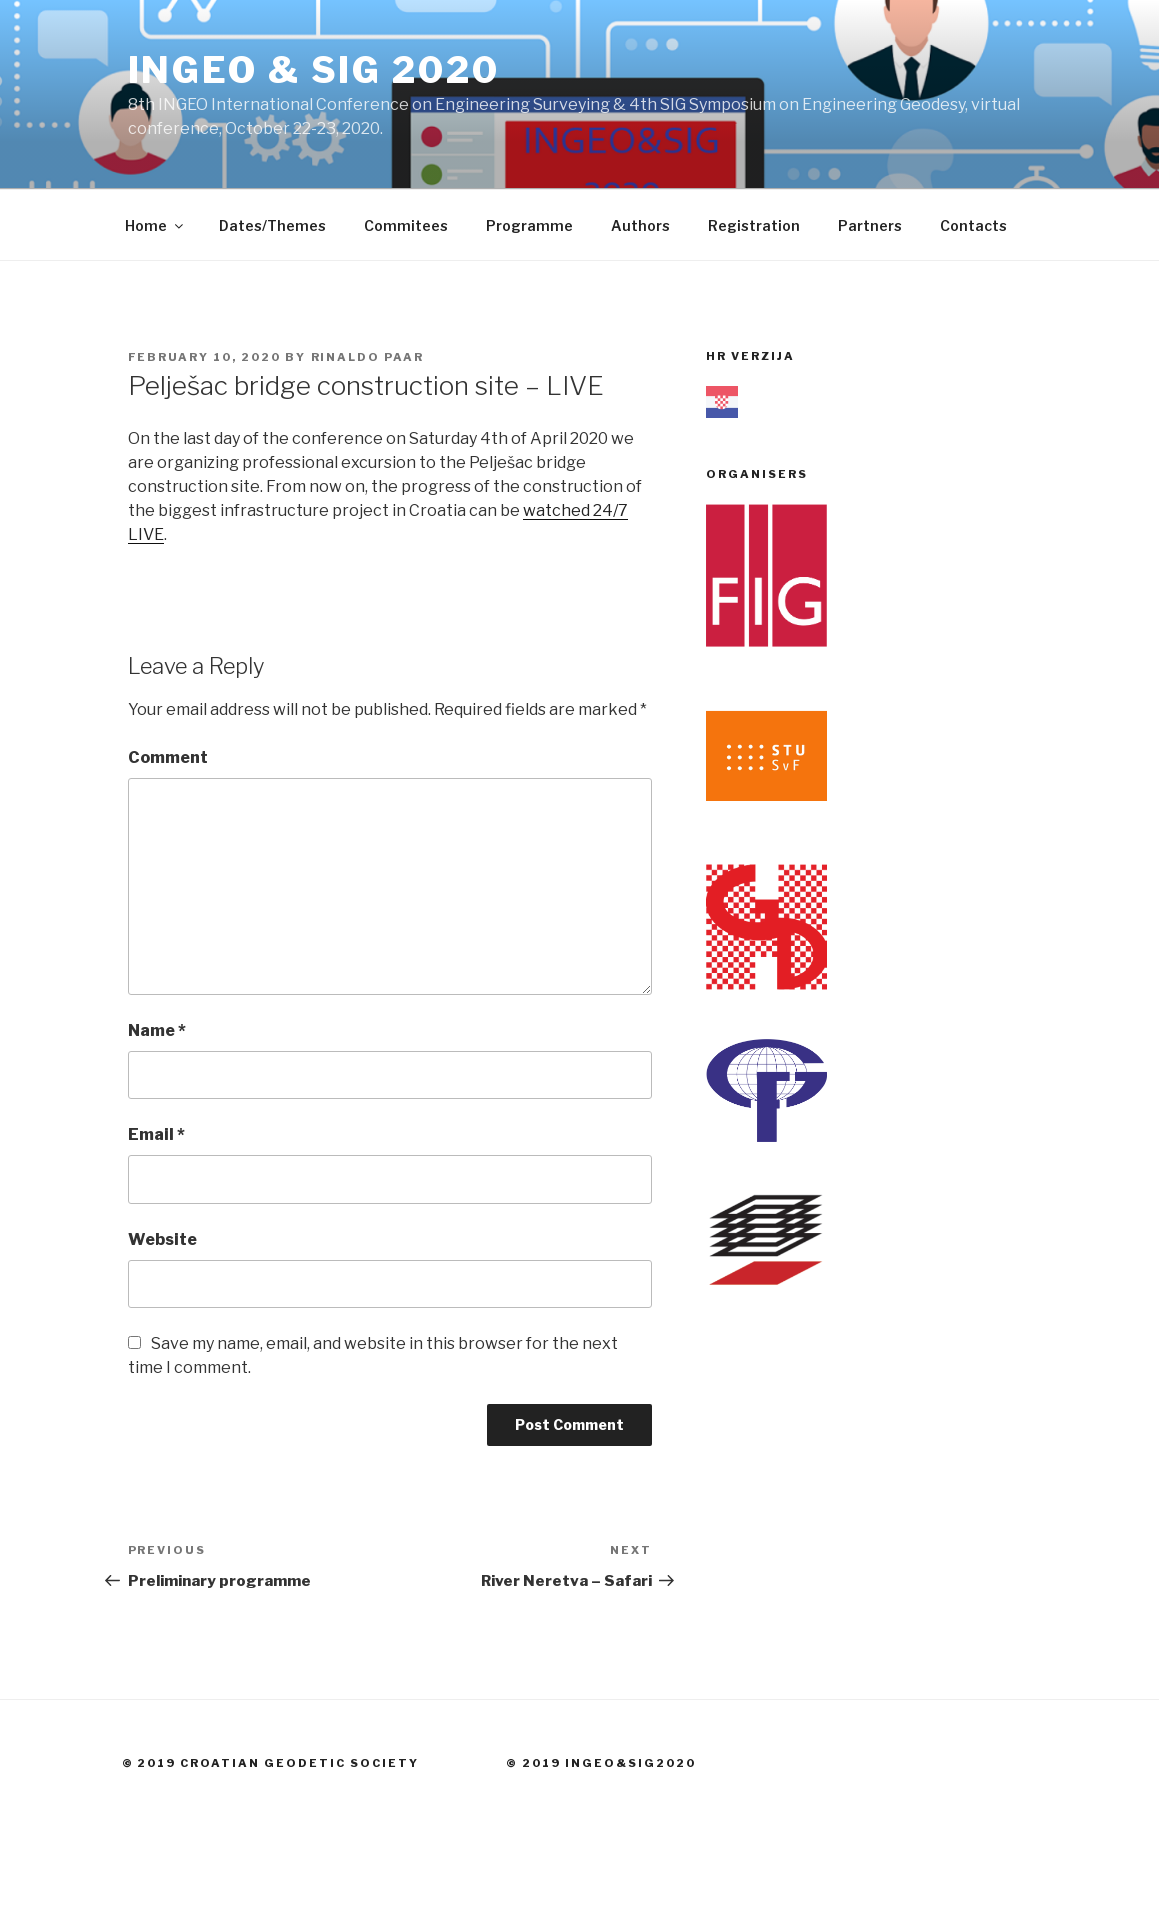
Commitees (406, 225)
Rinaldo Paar (368, 357)
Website (162, 1239)
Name (157, 1030)
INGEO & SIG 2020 (314, 70)
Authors (640, 225)
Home (155, 225)
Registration (754, 225)
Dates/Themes (272, 225)
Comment (168, 757)
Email (156, 1134)
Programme (529, 225)
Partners (870, 225)
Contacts (973, 225)
